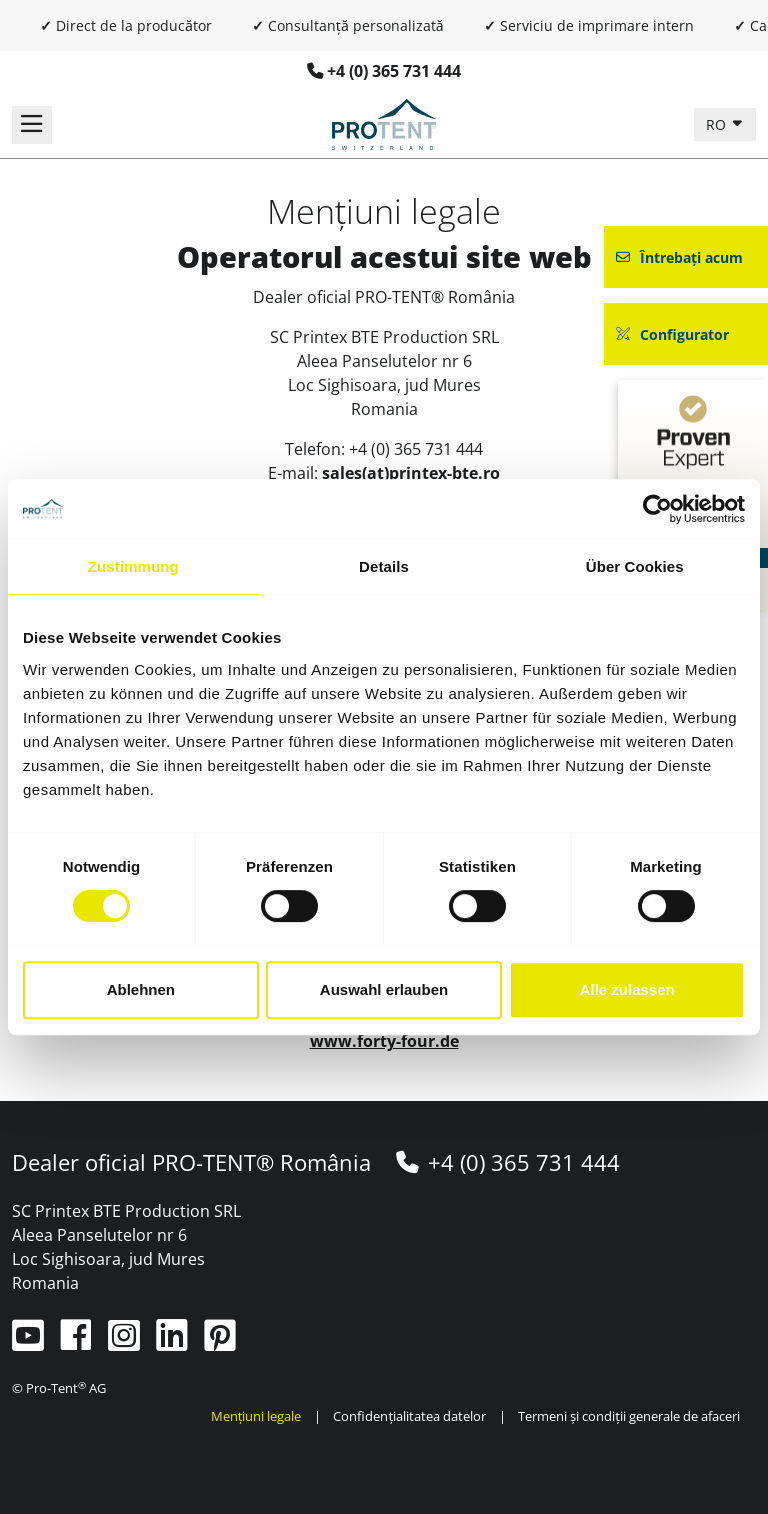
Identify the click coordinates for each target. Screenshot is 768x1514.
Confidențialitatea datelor (409, 1416)
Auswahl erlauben (384, 989)
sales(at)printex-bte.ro (411, 473)
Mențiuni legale (256, 1416)
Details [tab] (384, 566)
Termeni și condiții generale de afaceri (629, 1416)
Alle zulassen (627, 989)
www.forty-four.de (384, 1041)
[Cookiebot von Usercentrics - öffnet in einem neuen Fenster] (657, 509)
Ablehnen (141, 989)
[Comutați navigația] (32, 125)
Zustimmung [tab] (133, 566)
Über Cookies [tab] (635, 566)
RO (718, 124)
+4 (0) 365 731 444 (394, 71)
